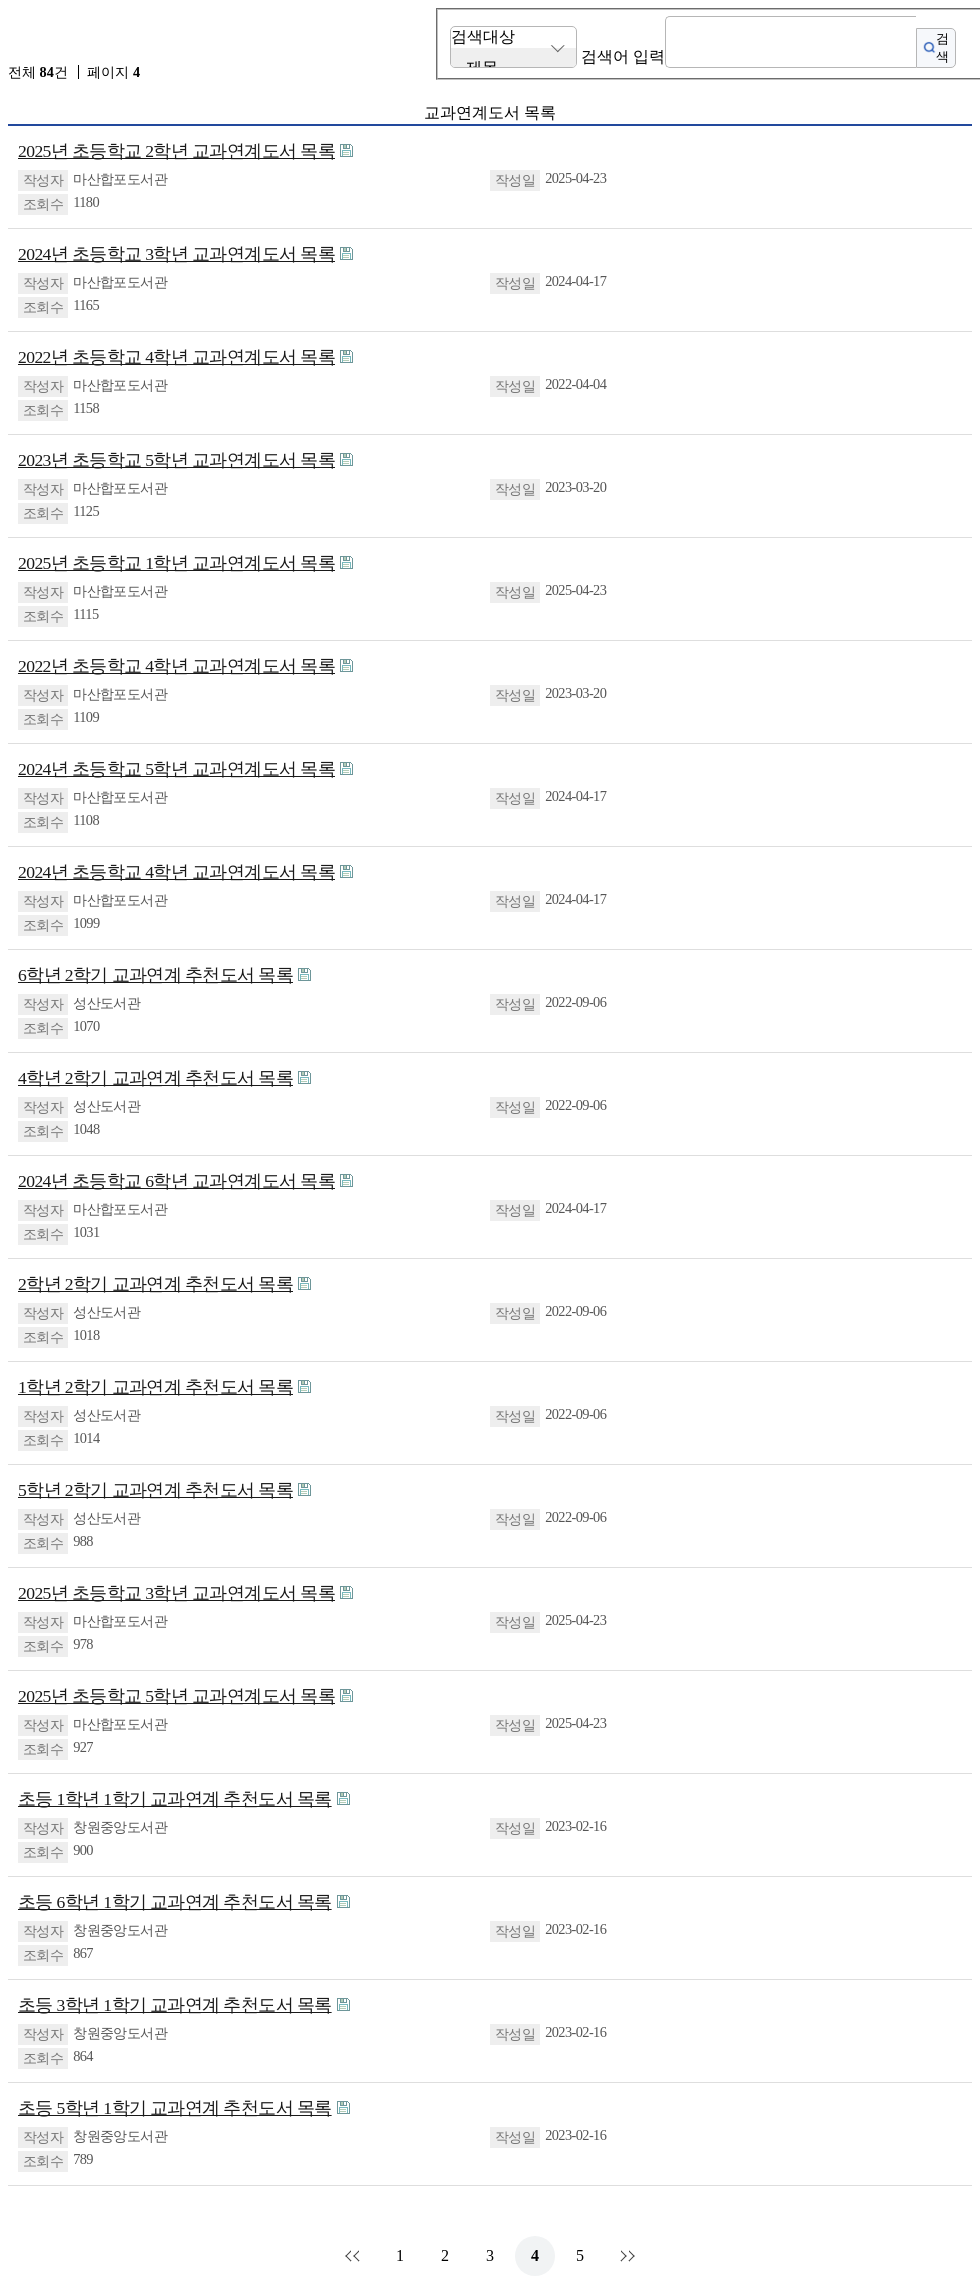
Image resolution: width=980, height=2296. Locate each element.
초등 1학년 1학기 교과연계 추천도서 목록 (175, 1799)
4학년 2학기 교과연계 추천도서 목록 (155, 1078)
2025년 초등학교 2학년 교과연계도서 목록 (176, 151)
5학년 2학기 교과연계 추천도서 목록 (155, 1490)
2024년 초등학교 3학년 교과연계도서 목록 (176, 254)
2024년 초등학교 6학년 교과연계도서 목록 (176, 1181)
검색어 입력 (623, 56)
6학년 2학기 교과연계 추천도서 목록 (155, 975)
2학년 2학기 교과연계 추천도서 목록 (155, 1284)
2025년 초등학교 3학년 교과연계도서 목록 (176, 1593)
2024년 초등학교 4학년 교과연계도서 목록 (176, 872)
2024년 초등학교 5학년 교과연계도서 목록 (176, 769)
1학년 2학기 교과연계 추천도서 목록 (155, 1387)
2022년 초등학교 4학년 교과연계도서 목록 (176, 357)
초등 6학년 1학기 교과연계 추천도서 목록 (175, 1902)
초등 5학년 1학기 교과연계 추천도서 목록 (175, 2108)
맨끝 (625, 2256)
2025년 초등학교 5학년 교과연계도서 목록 (176, 1696)
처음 (355, 2256)
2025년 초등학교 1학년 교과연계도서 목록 (176, 563)
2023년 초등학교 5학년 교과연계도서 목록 (176, 460)
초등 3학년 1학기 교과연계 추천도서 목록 (175, 2005)
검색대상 (483, 36)
